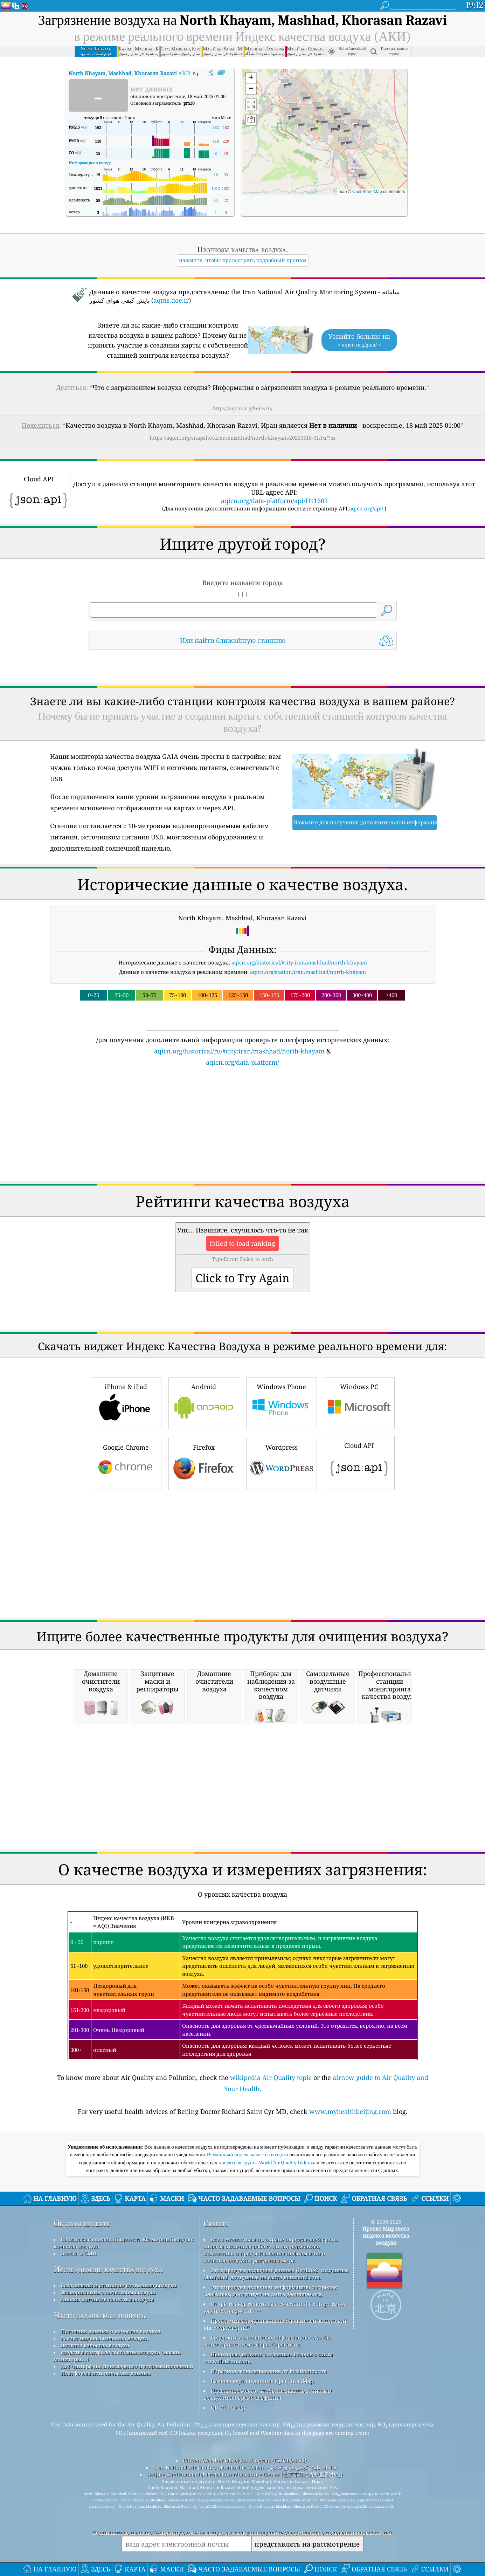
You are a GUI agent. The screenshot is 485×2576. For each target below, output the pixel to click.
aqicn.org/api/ (366, 508)
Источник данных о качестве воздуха (110, 2331)
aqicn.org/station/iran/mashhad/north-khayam (308, 971)
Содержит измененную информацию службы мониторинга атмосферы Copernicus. (267, 2341)
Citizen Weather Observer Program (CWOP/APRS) (244, 2460)
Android (203, 1402)
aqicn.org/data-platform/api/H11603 (274, 500)
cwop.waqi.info (232, 2327)
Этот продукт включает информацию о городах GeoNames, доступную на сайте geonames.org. (270, 2290)
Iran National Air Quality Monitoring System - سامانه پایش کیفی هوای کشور (245, 2467)
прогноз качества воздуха (95, 2345)
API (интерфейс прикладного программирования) (127, 2366)
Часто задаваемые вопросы (100, 2315)
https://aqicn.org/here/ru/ (242, 408)
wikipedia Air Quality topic (271, 2077)
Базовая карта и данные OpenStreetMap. (263, 2380)
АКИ (129, 73)
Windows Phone (281, 1402)
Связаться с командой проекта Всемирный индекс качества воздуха (123, 2243)
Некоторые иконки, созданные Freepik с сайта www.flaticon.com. (268, 2358)
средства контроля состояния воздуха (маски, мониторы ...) (117, 2356)
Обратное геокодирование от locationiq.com (269, 2371)
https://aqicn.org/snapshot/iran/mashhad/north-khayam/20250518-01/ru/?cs (242, 437)
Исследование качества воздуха (108, 2269)
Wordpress (281, 1463)
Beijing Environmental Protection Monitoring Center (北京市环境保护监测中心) (244, 2474)
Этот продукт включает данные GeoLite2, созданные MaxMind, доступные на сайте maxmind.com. (276, 2274)
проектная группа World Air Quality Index (265, 2162)
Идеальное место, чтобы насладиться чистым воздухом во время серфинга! (267, 2394)
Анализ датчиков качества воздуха (107, 2299)
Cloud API (359, 1462)
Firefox (203, 1463)
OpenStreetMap (367, 191)
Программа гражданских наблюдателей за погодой (278, 2320)
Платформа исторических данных (106, 2373)
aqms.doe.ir (171, 300)
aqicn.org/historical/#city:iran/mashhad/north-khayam (299, 962)
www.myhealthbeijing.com (350, 2111)
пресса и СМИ (79, 2253)
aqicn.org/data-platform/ (242, 1062)
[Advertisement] (242, 1128)
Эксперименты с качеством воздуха (108, 2292)
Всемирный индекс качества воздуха (248, 2154)
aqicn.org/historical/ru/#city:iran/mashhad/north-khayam (239, 1051)
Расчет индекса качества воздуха (104, 2338)
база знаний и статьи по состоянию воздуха (118, 2285)
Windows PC (359, 1402)
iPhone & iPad (126, 1402)
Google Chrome (126, 1463)
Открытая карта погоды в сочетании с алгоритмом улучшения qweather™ (274, 2307)
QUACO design (229, 2407)
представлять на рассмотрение (307, 2544)
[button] (330, 104)
